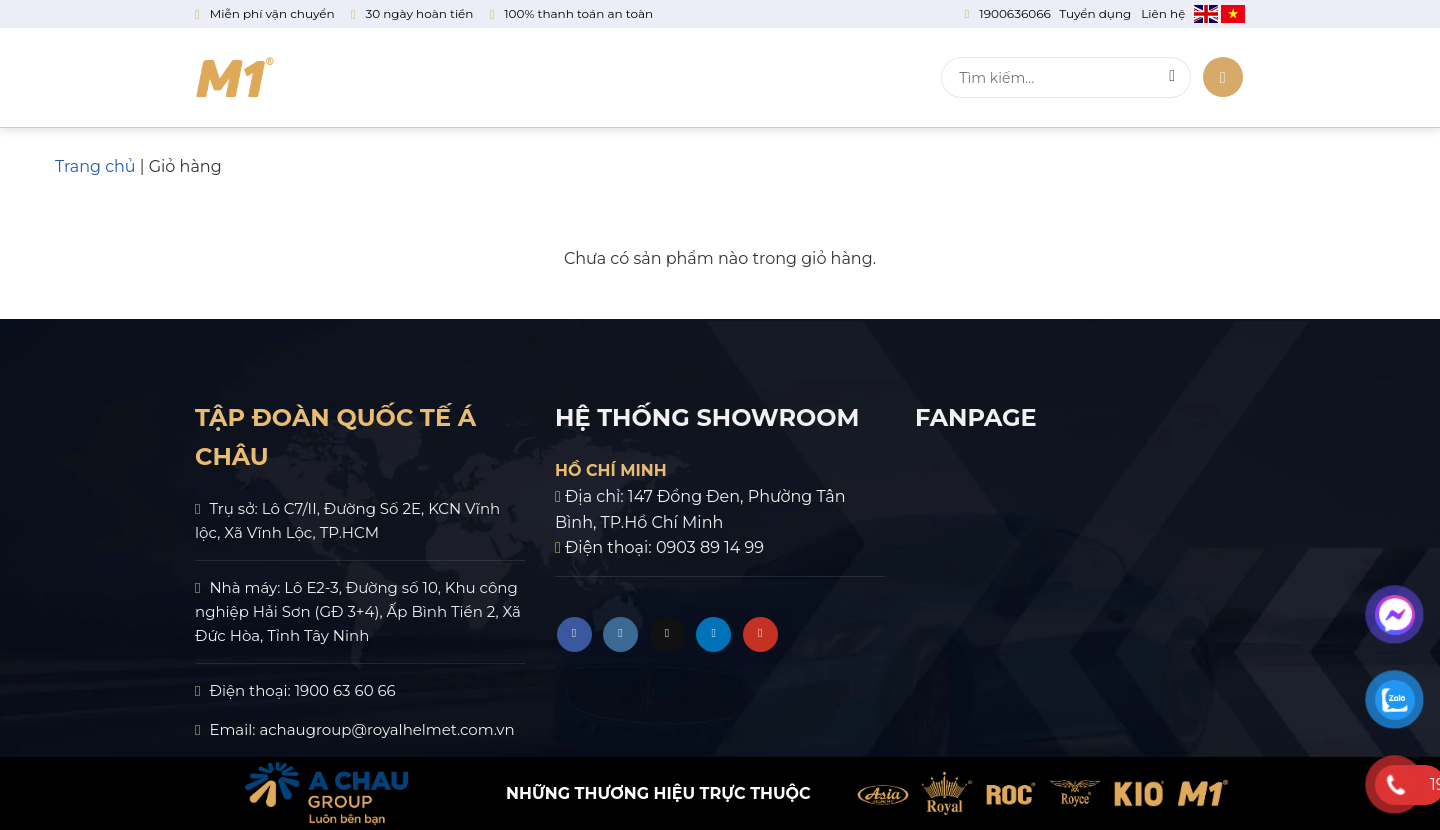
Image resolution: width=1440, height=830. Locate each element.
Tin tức (765, 78)
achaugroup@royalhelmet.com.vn (386, 729)
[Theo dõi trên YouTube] (760, 634)
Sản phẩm (517, 78)
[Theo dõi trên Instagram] (620, 634)
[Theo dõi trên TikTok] (667, 634)
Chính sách (648, 78)
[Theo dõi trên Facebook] (574, 634)
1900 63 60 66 (345, 690)
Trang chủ (95, 166)
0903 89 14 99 (710, 547)
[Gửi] (1172, 78)
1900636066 (1014, 13)
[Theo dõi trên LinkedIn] (713, 634)
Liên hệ (865, 78)
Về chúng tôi (381, 78)
